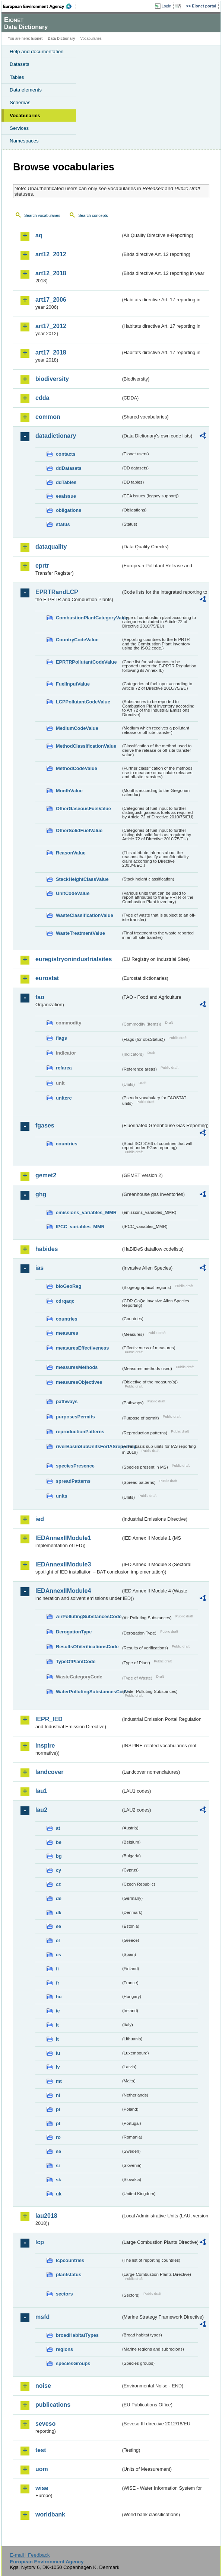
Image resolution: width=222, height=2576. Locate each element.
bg (59, 1856)
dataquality (51, 546)
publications (52, 2405)
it (57, 2025)
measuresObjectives (79, 1382)
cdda (42, 398)
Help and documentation (37, 51)
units (61, 1496)
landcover (49, 1772)
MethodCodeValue (76, 768)
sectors (64, 2294)
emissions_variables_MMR (86, 1212)
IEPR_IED (49, 1719)
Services (19, 128)
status (63, 524)
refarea (64, 1068)
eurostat (47, 978)
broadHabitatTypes (77, 2335)
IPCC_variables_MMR (80, 1226)
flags (61, 1038)
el (58, 1940)
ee (58, 1926)
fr (57, 1983)
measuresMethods (77, 1367)
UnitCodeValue (72, 893)
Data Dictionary (61, 38)
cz (58, 1884)
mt (59, 2081)
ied (39, 1519)
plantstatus (68, 2274)
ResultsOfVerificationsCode (87, 1646)
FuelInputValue (73, 684)
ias (39, 1268)
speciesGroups (73, 2363)
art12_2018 (50, 273)
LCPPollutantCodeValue (83, 702)
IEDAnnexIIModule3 (63, 1564)
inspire (45, 1745)
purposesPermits (75, 1416)
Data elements (26, 90)
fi (57, 1969)
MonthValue (69, 790)
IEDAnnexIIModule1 (63, 1538)
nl (58, 2095)
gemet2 (45, 1175)
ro (58, 2137)
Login (166, 6)
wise (41, 2488)
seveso (45, 2424)
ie (58, 2011)
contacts (66, 454)
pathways (66, 1401)
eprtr (42, 565)
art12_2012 (50, 254)
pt (58, 2123)
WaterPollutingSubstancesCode (88, 1691)
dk (58, 1912)
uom (41, 2469)
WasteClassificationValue (84, 915)
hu (59, 1996)
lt (57, 2039)
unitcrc (64, 1098)
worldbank (50, 2514)
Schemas (20, 102)
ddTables (66, 482)
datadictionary (55, 436)
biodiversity (52, 379)
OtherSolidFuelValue (79, 830)
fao (39, 997)
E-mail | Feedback (30, 2555)
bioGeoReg (68, 1286)
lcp (39, 2242)
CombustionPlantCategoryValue (88, 617)
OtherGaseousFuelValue (83, 808)
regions (64, 2349)
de (58, 1898)
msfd (42, 2317)
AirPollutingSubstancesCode (88, 1616)
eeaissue (66, 496)
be (58, 1842)
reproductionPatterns (80, 1431)
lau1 (41, 1791)
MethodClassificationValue (86, 746)
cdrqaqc (65, 1301)
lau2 (41, 1810)
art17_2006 (50, 299)
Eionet (37, 38)
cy (58, 1870)
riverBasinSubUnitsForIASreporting (88, 1446)
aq (38, 235)
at (58, 1828)
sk (58, 2179)
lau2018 (46, 2216)
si (58, 2165)
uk (58, 2194)
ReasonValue (71, 853)
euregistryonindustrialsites (73, 959)
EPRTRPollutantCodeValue (86, 662)
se (58, 2151)
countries (66, 1143)
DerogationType (74, 1632)
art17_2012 (50, 326)
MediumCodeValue (77, 728)
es (58, 1954)
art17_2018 (50, 352)
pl (58, 2109)
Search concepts (93, 215)
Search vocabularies (42, 215)
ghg (40, 1194)
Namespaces (24, 141)
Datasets (19, 64)
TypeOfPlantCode (75, 1661)
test (40, 2450)
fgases (44, 1125)
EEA (39, 6)
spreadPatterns (73, 1481)
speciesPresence (75, 1466)
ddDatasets (69, 468)
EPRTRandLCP (56, 592)
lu (58, 2053)
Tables (17, 77)
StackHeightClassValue (82, 879)
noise (43, 2386)
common (47, 417)
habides (46, 1249)
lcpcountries (70, 2260)
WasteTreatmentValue (80, 933)
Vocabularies (25, 115)
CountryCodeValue (77, 639)
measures (67, 1333)
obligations (68, 510)
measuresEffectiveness (82, 1348)
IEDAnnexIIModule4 (63, 1591)
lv (58, 2067)
